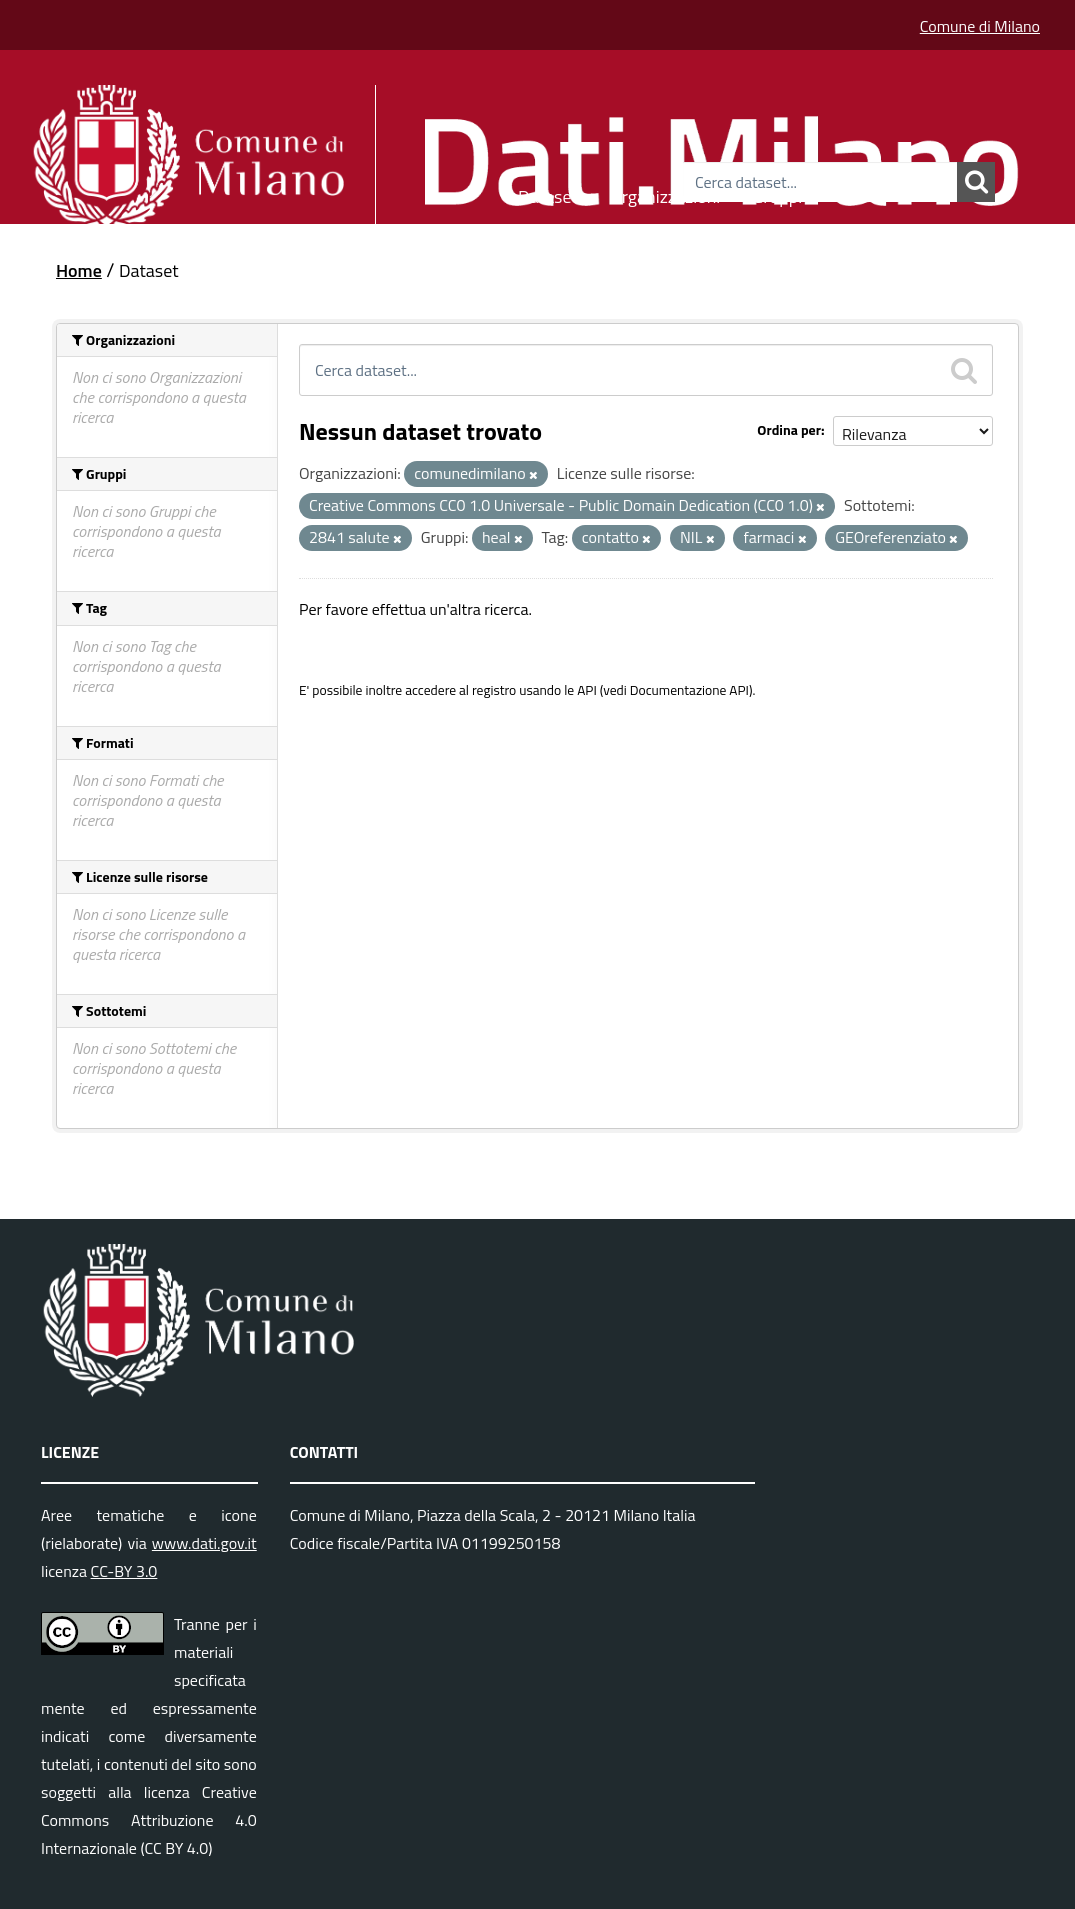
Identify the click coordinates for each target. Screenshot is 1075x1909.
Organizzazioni (665, 193)
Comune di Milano (980, 26)
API (587, 690)
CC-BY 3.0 (124, 1571)
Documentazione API (689, 690)
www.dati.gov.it (204, 1543)
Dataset (548, 193)
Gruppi (777, 193)
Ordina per (789, 429)
